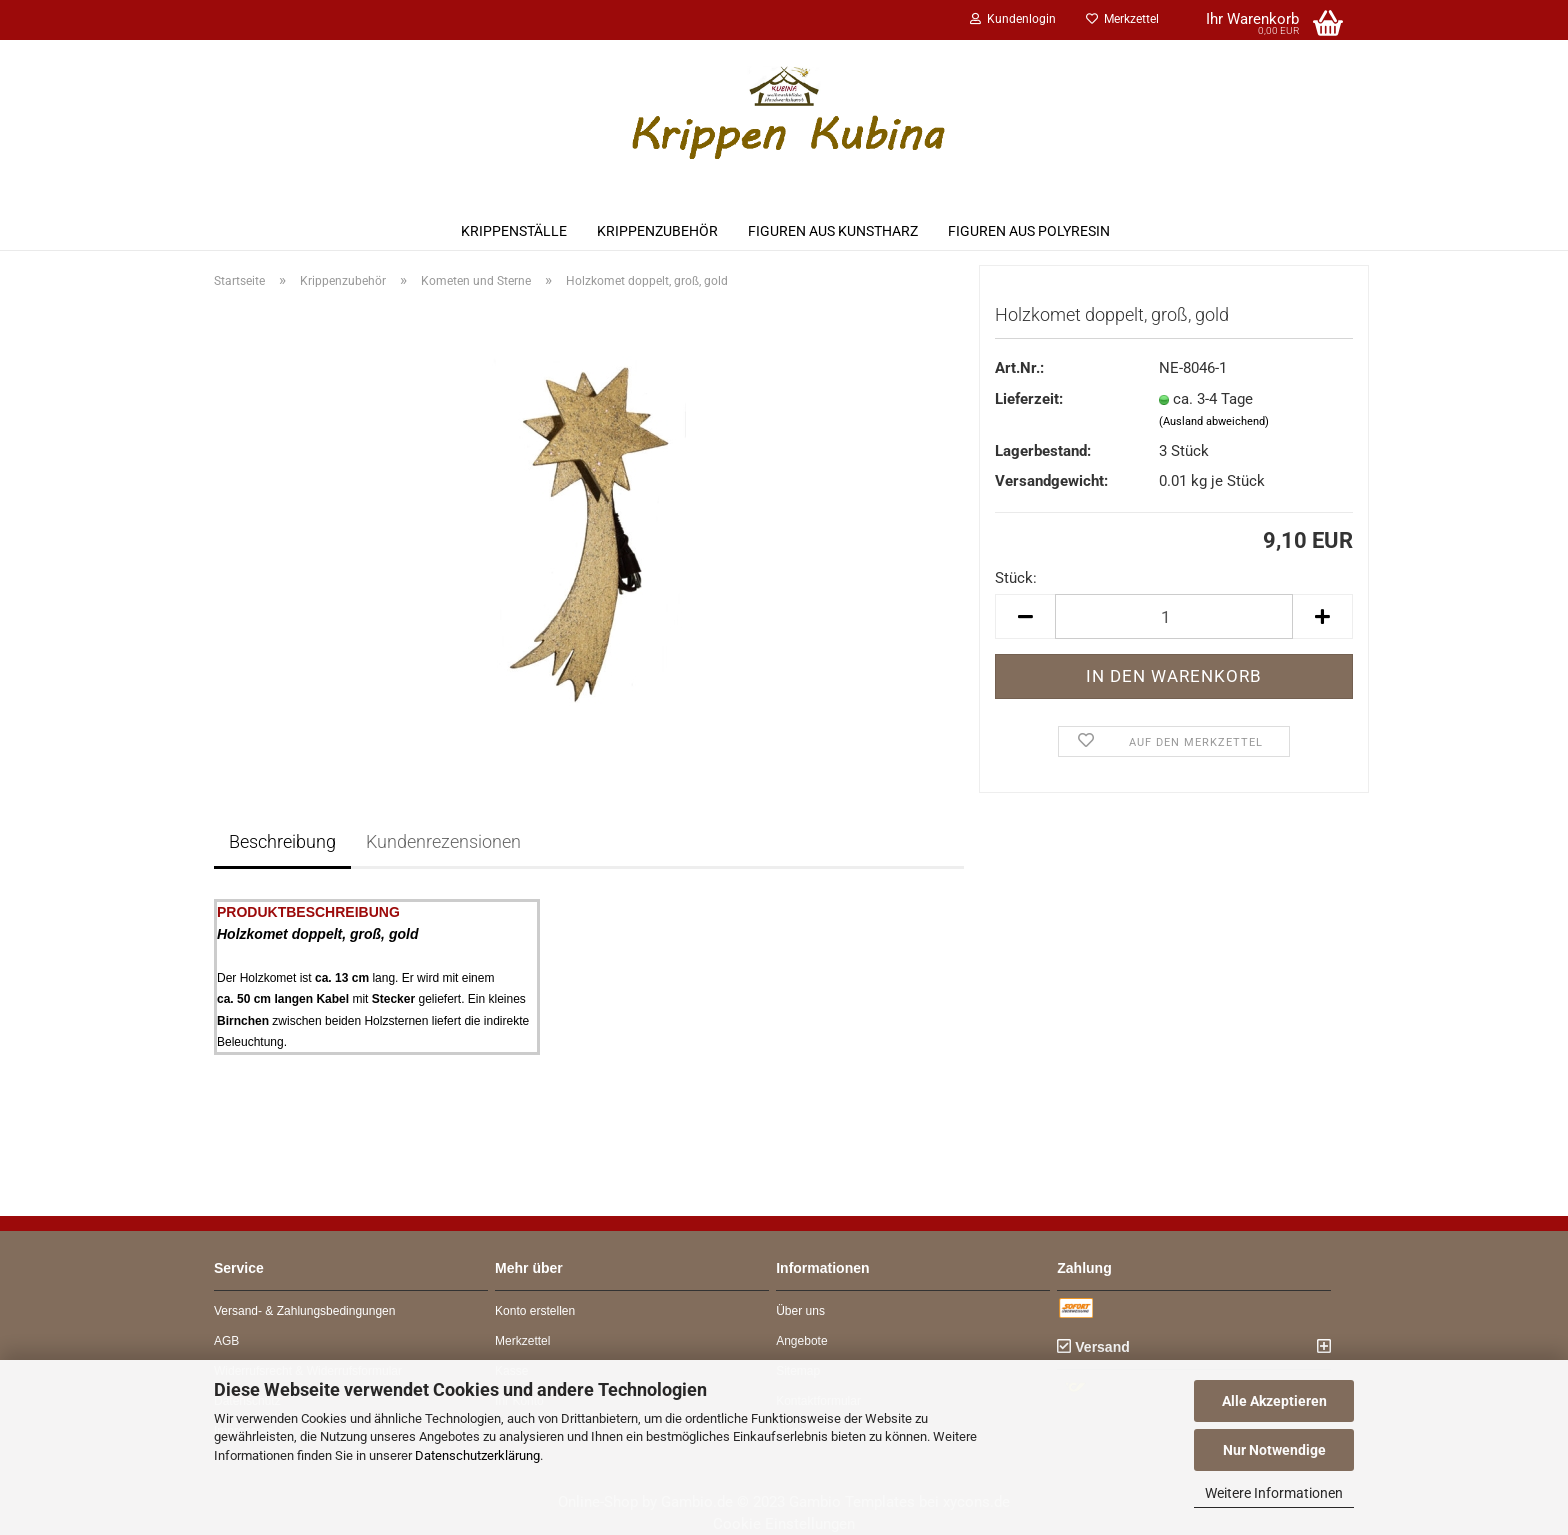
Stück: (1016, 578)
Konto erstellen (535, 1311)
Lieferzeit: (1029, 399)
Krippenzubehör (657, 231)
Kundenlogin (1013, 19)
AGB (226, 1341)
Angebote (801, 1341)
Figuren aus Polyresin (1029, 231)
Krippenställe (514, 231)
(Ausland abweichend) (1214, 421)
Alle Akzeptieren (1274, 1401)
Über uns (800, 1311)
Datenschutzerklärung (477, 1455)
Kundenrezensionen (443, 841)
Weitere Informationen (1274, 1493)
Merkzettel (1122, 19)
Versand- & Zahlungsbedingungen (304, 1311)
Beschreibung (282, 841)
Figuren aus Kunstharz (833, 231)
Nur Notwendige (1274, 1450)
